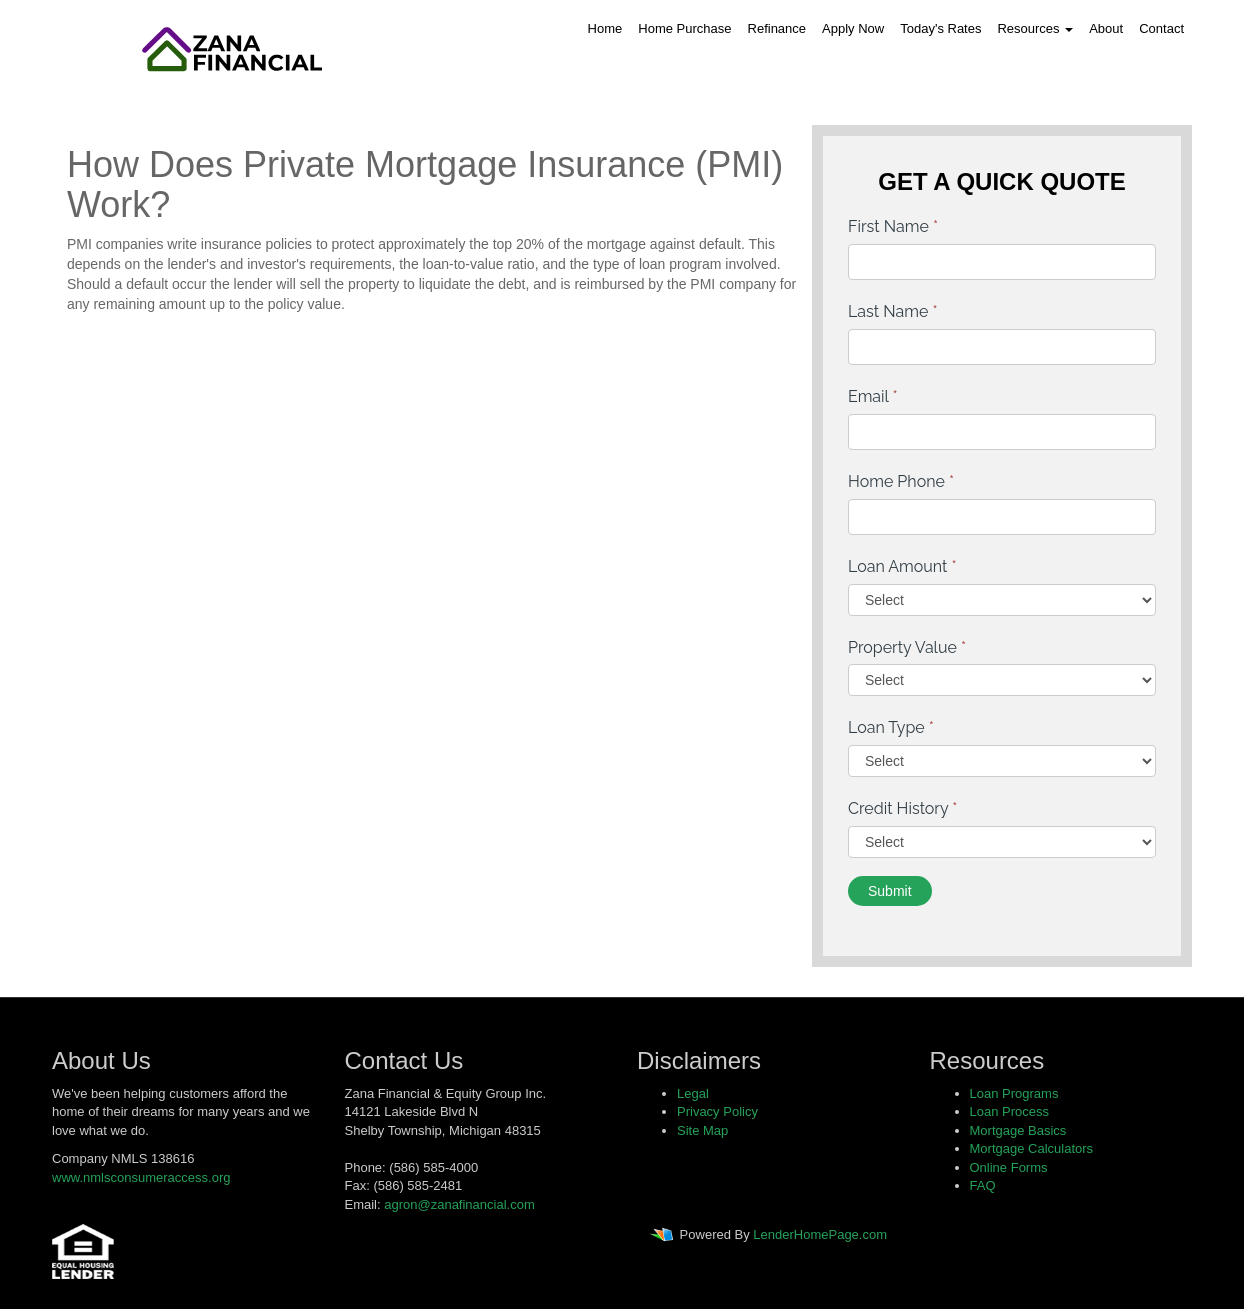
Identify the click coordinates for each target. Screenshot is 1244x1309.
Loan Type (891, 727)
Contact (1161, 28)
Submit (890, 891)
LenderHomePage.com (820, 1235)
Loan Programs (1014, 1093)
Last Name (893, 311)
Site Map (702, 1130)
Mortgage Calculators (1032, 1148)
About (1106, 28)
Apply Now (853, 28)
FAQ (983, 1185)
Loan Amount (902, 566)
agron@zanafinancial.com (459, 1204)
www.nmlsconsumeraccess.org (141, 1177)
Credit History (902, 808)
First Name (893, 226)
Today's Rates (940, 28)
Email (873, 396)
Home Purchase (684, 28)
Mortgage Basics (1018, 1130)
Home (605, 28)
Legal (693, 1093)
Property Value (907, 647)
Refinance (777, 28)
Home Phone (901, 481)
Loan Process (1010, 1111)
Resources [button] (1035, 28)
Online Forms (1009, 1167)
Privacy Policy (717, 1111)
